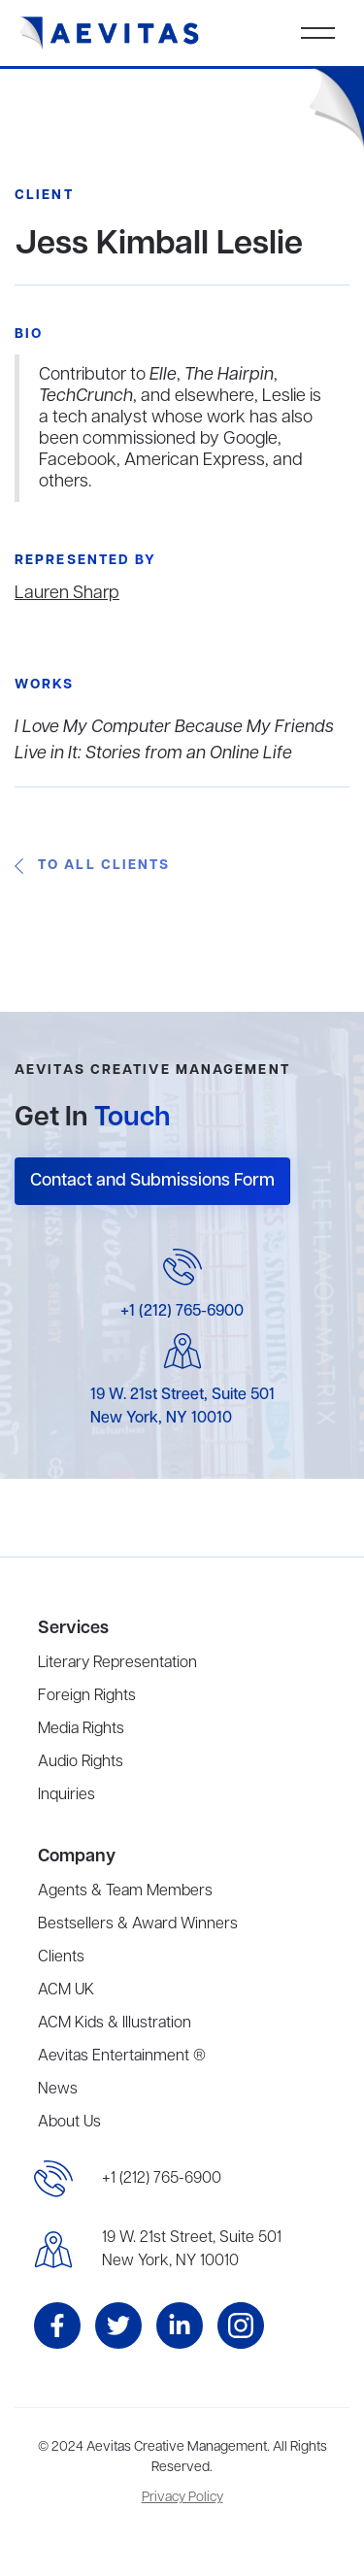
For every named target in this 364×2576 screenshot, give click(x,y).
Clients (61, 1957)
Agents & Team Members (125, 1891)
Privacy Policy (182, 2498)
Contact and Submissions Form (152, 1180)
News (58, 2089)
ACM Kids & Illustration (114, 2023)
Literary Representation (117, 1663)
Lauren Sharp (67, 593)
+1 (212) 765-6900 (182, 1311)
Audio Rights (80, 1762)
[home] (109, 33)
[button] (318, 33)
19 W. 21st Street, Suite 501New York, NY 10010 (191, 2249)
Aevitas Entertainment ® (122, 2056)
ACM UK (66, 1990)
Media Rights (81, 1729)
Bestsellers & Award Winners (138, 1924)
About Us (69, 2122)
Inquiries (66, 1795)
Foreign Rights (87, 1696)
